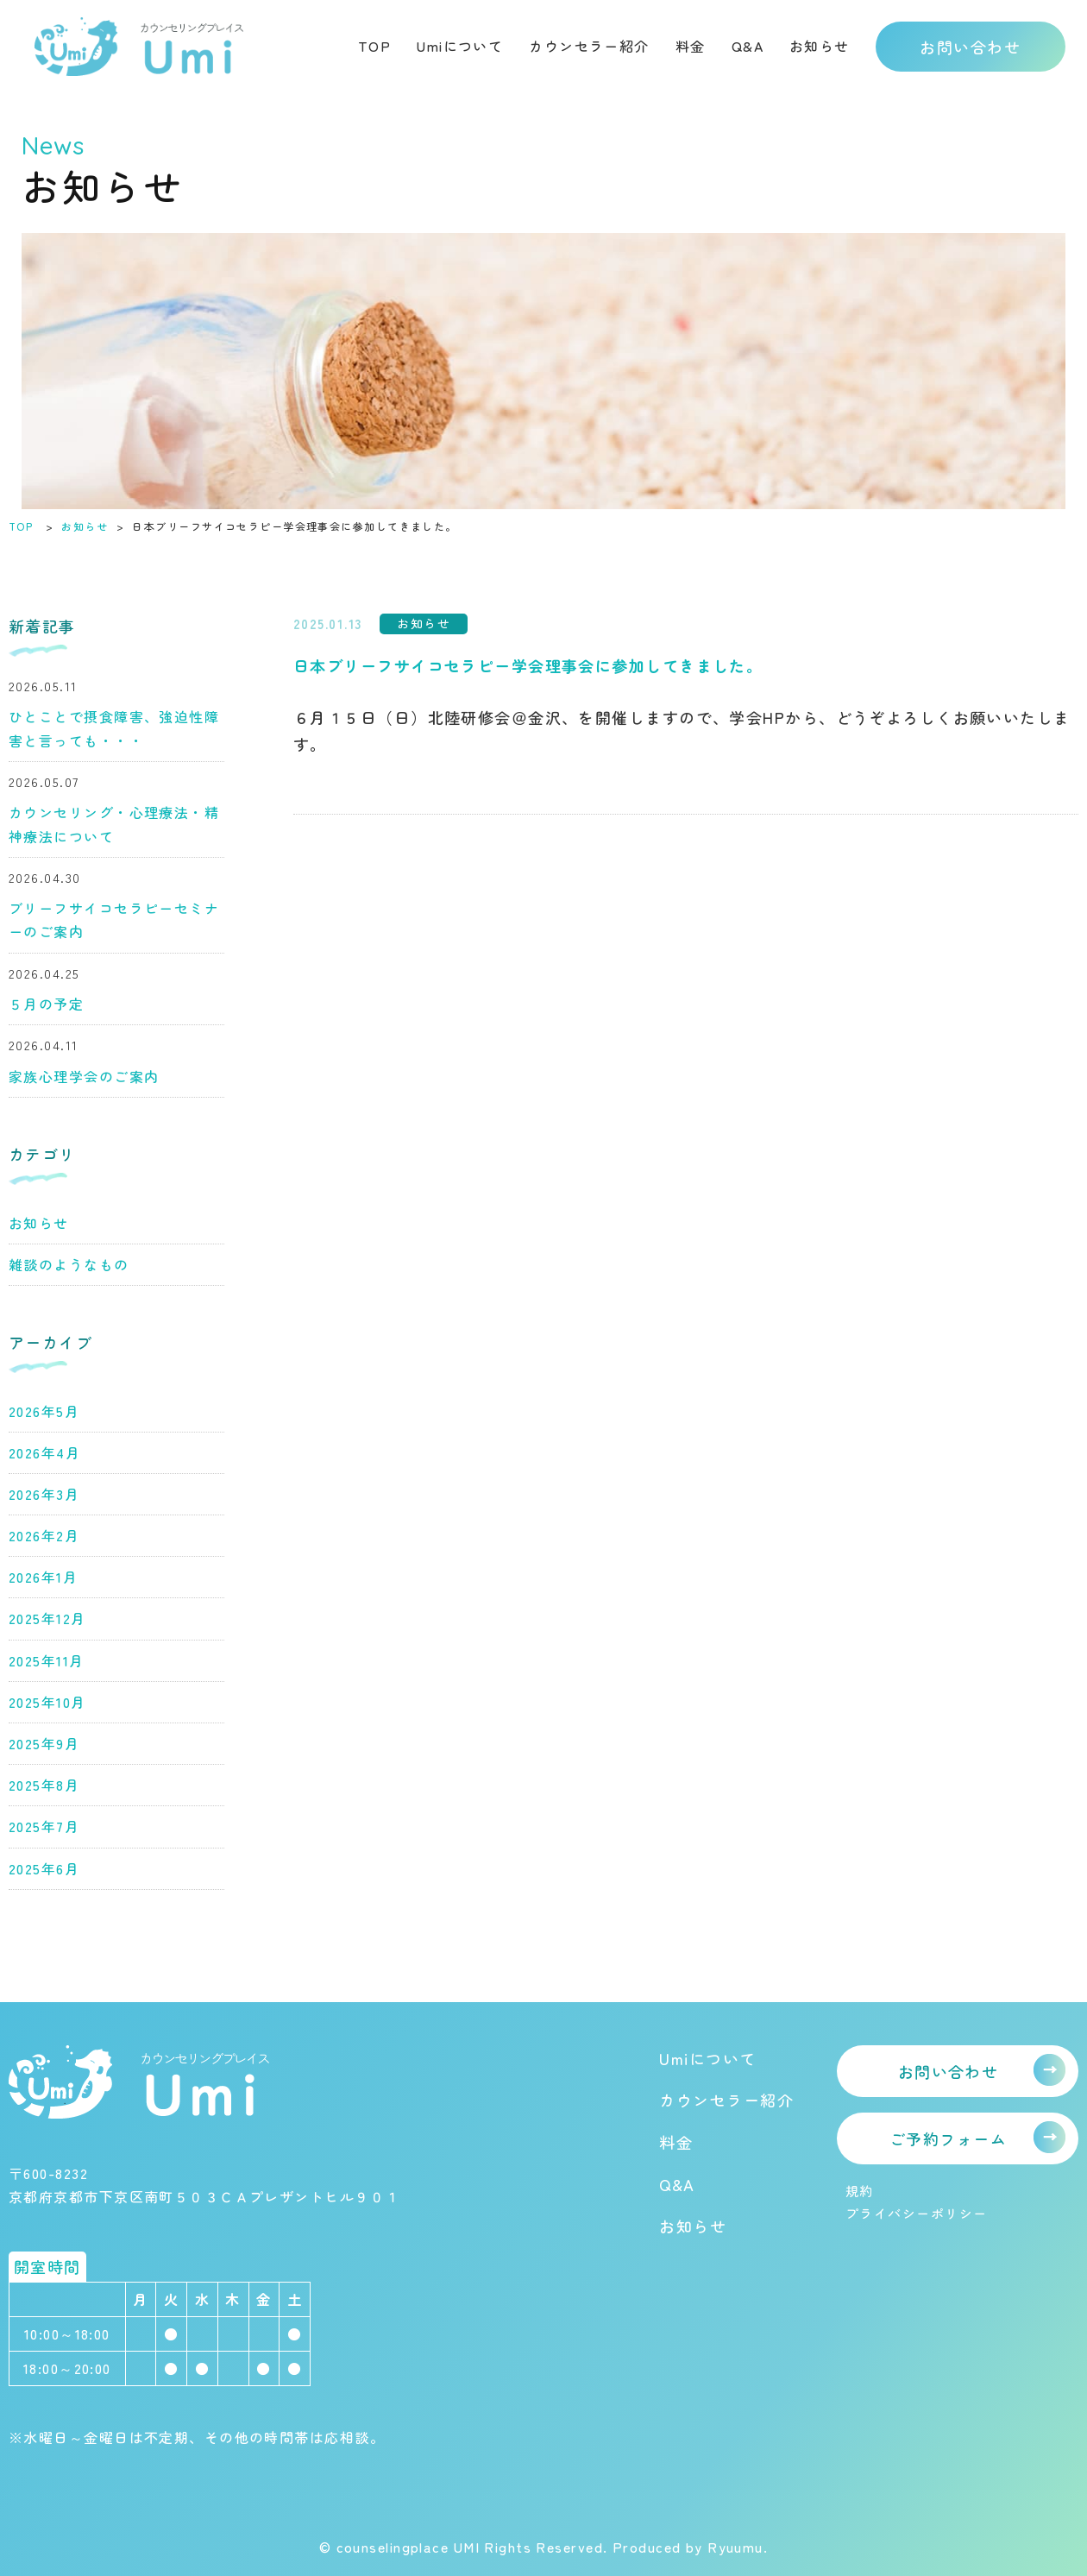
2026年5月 (44, 1411)
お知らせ (819, 45)
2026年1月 (43, 1576)
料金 (690, 45)
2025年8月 (44, 1784)
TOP (374, 45)
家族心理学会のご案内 (84, 1076)
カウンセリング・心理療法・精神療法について (114, 824)
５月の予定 (46, 1003)
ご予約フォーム (948, 2138)
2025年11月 (47, 1660)
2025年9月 (44, 1743)
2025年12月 (47, 1618)
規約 (859, 2191)
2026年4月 (44, 1452)
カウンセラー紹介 (589, 45)
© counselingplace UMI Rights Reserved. (466, 2546)
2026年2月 (44, 1535)
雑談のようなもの (69, 1264)
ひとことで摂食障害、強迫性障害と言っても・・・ (114, 728)
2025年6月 (44, 1868)
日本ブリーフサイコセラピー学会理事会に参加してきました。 (528, 665)
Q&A (747, 45)
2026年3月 (44, 1493)
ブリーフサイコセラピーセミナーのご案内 (114, 920)
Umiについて (460, 45)
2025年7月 (44, 1826)
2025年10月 (47, 1701)
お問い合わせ (970, 46)
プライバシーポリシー (916, 2213)
